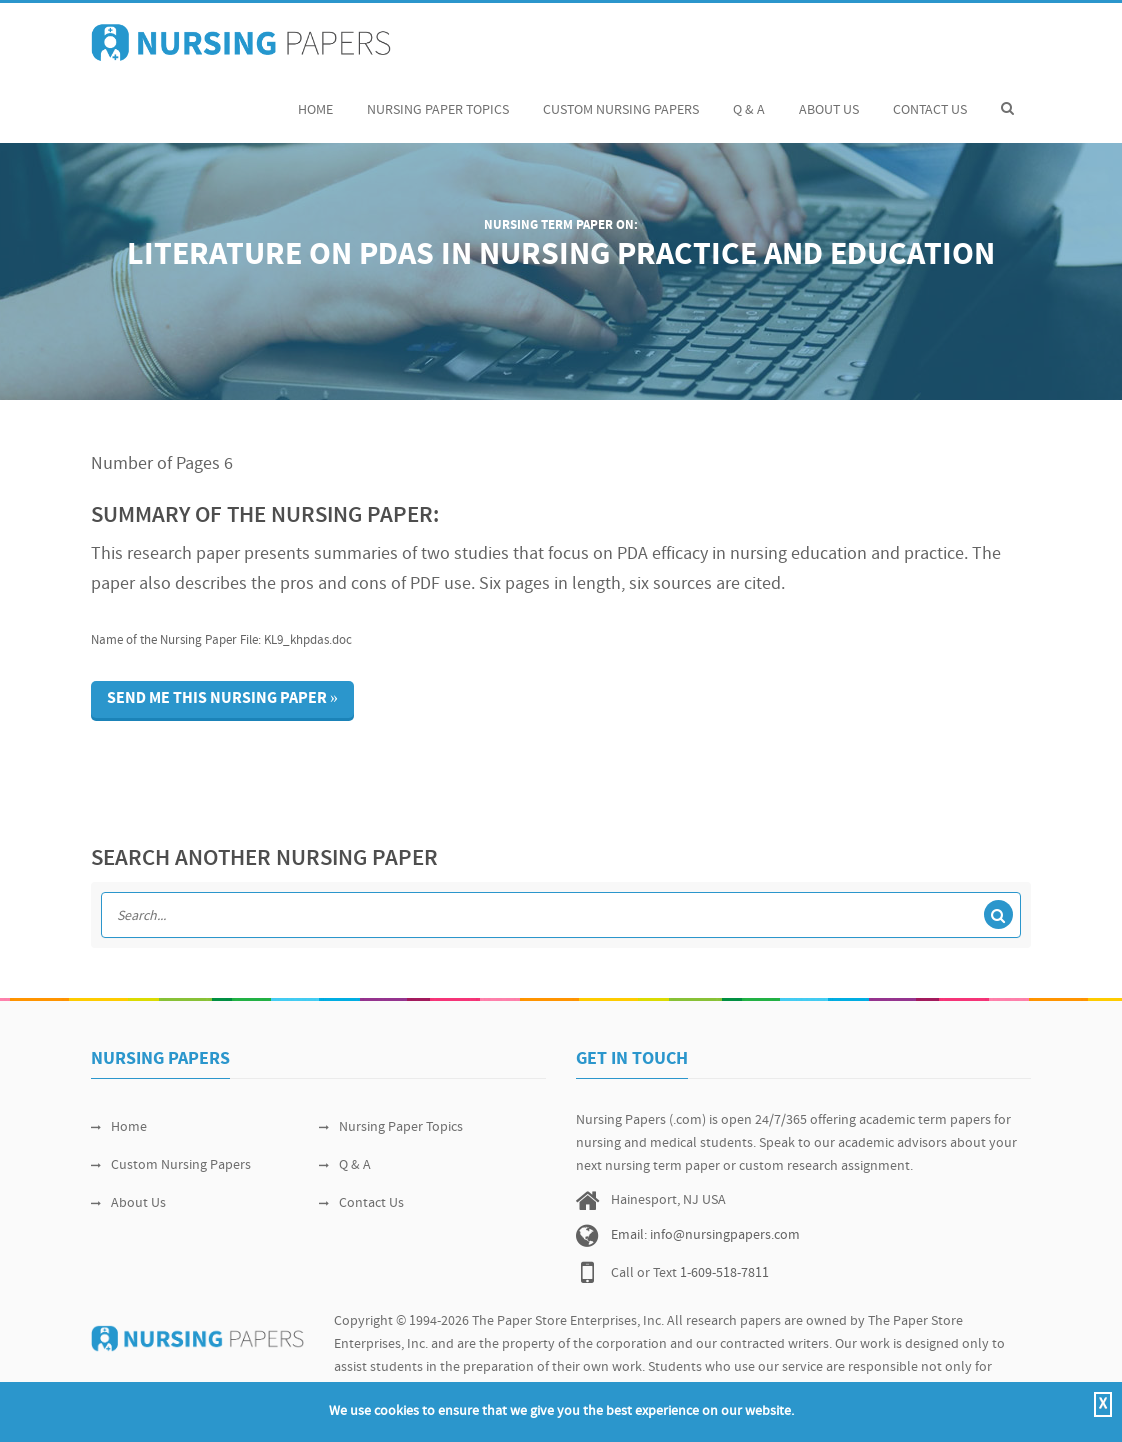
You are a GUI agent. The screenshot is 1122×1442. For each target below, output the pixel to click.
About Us (829, 99)
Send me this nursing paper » (222, 699)
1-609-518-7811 (724, 1273)
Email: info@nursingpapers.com (705, 1235)
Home (315, 99)
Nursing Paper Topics (438, 99)
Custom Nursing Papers (621, 99)
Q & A (749, 99)
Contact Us (930, 99)
